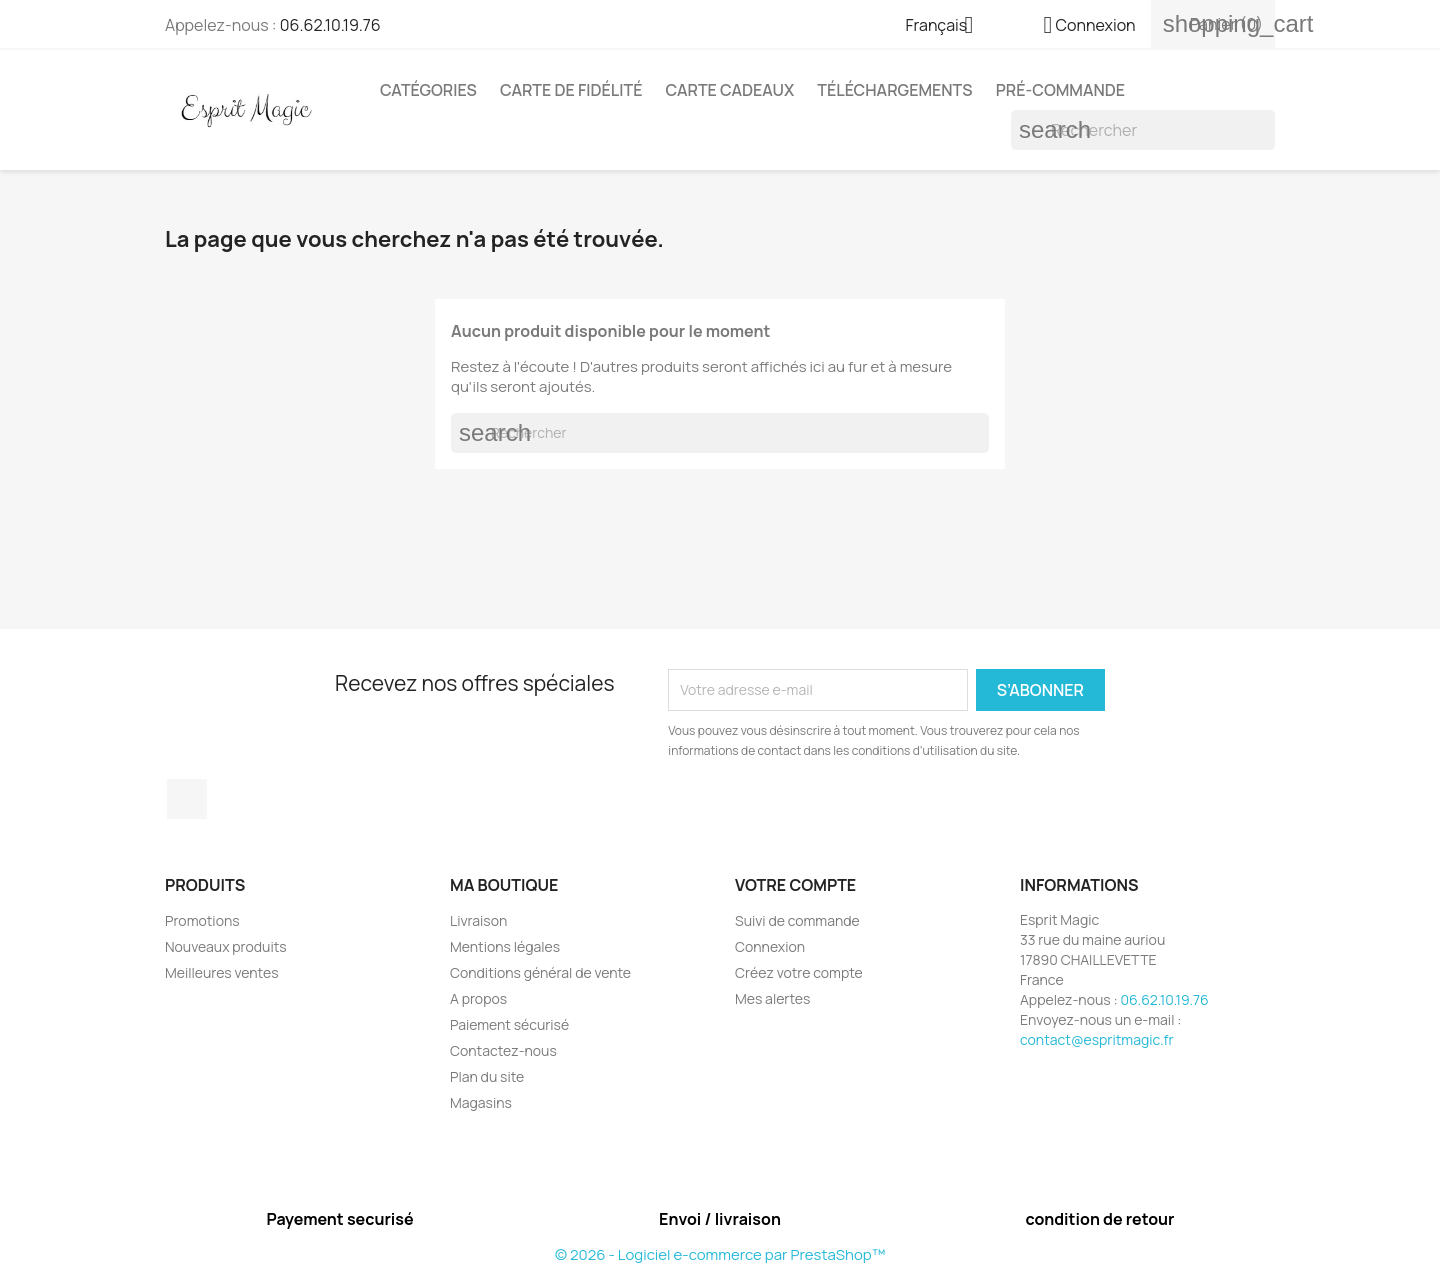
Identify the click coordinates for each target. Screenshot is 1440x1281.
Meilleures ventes (221, 972)
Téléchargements (894, 90)
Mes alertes (772, 998)
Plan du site (487, 1076)
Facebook (187, 799)
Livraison (478, 920)
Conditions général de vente (540, 972)
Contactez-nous (503, 1050)
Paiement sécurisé (509, 1024)
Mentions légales (505, 946)
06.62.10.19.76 (330, 25)
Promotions (202, 920)
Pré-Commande (1060, 90)
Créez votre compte (799, 972)
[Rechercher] (1143, 130)
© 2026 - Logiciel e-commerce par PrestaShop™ (720, 1254)
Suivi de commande (797, 920)
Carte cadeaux (730, 90)
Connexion (770, 946)
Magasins (481, 1102)
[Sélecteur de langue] (947, 27)
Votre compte (795, 885)
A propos (478, 998)
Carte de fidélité (571, 90)
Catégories (428, 90)
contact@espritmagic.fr (1097, 1039)
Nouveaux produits (226, 946)
